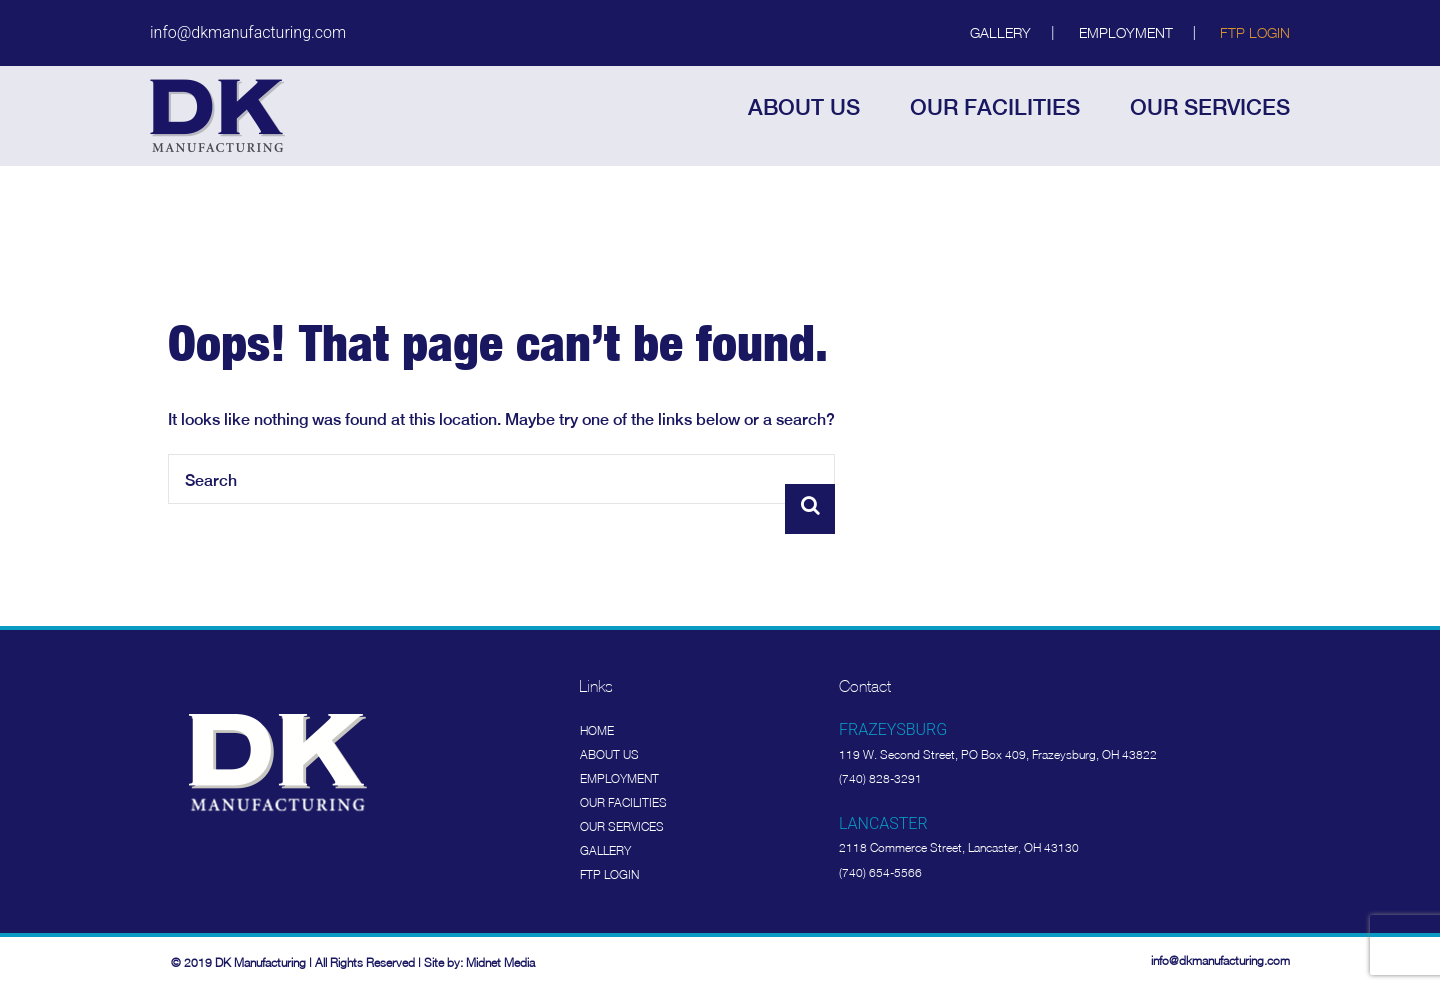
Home (597, 730)
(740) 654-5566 (880, 872)
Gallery (1000, 32)
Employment (1126, 32)
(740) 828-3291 (880, 778)
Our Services (622, 826)
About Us (609, 754)
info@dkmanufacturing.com (248, 32)
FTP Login (1255, 32)
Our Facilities (623, 802)
